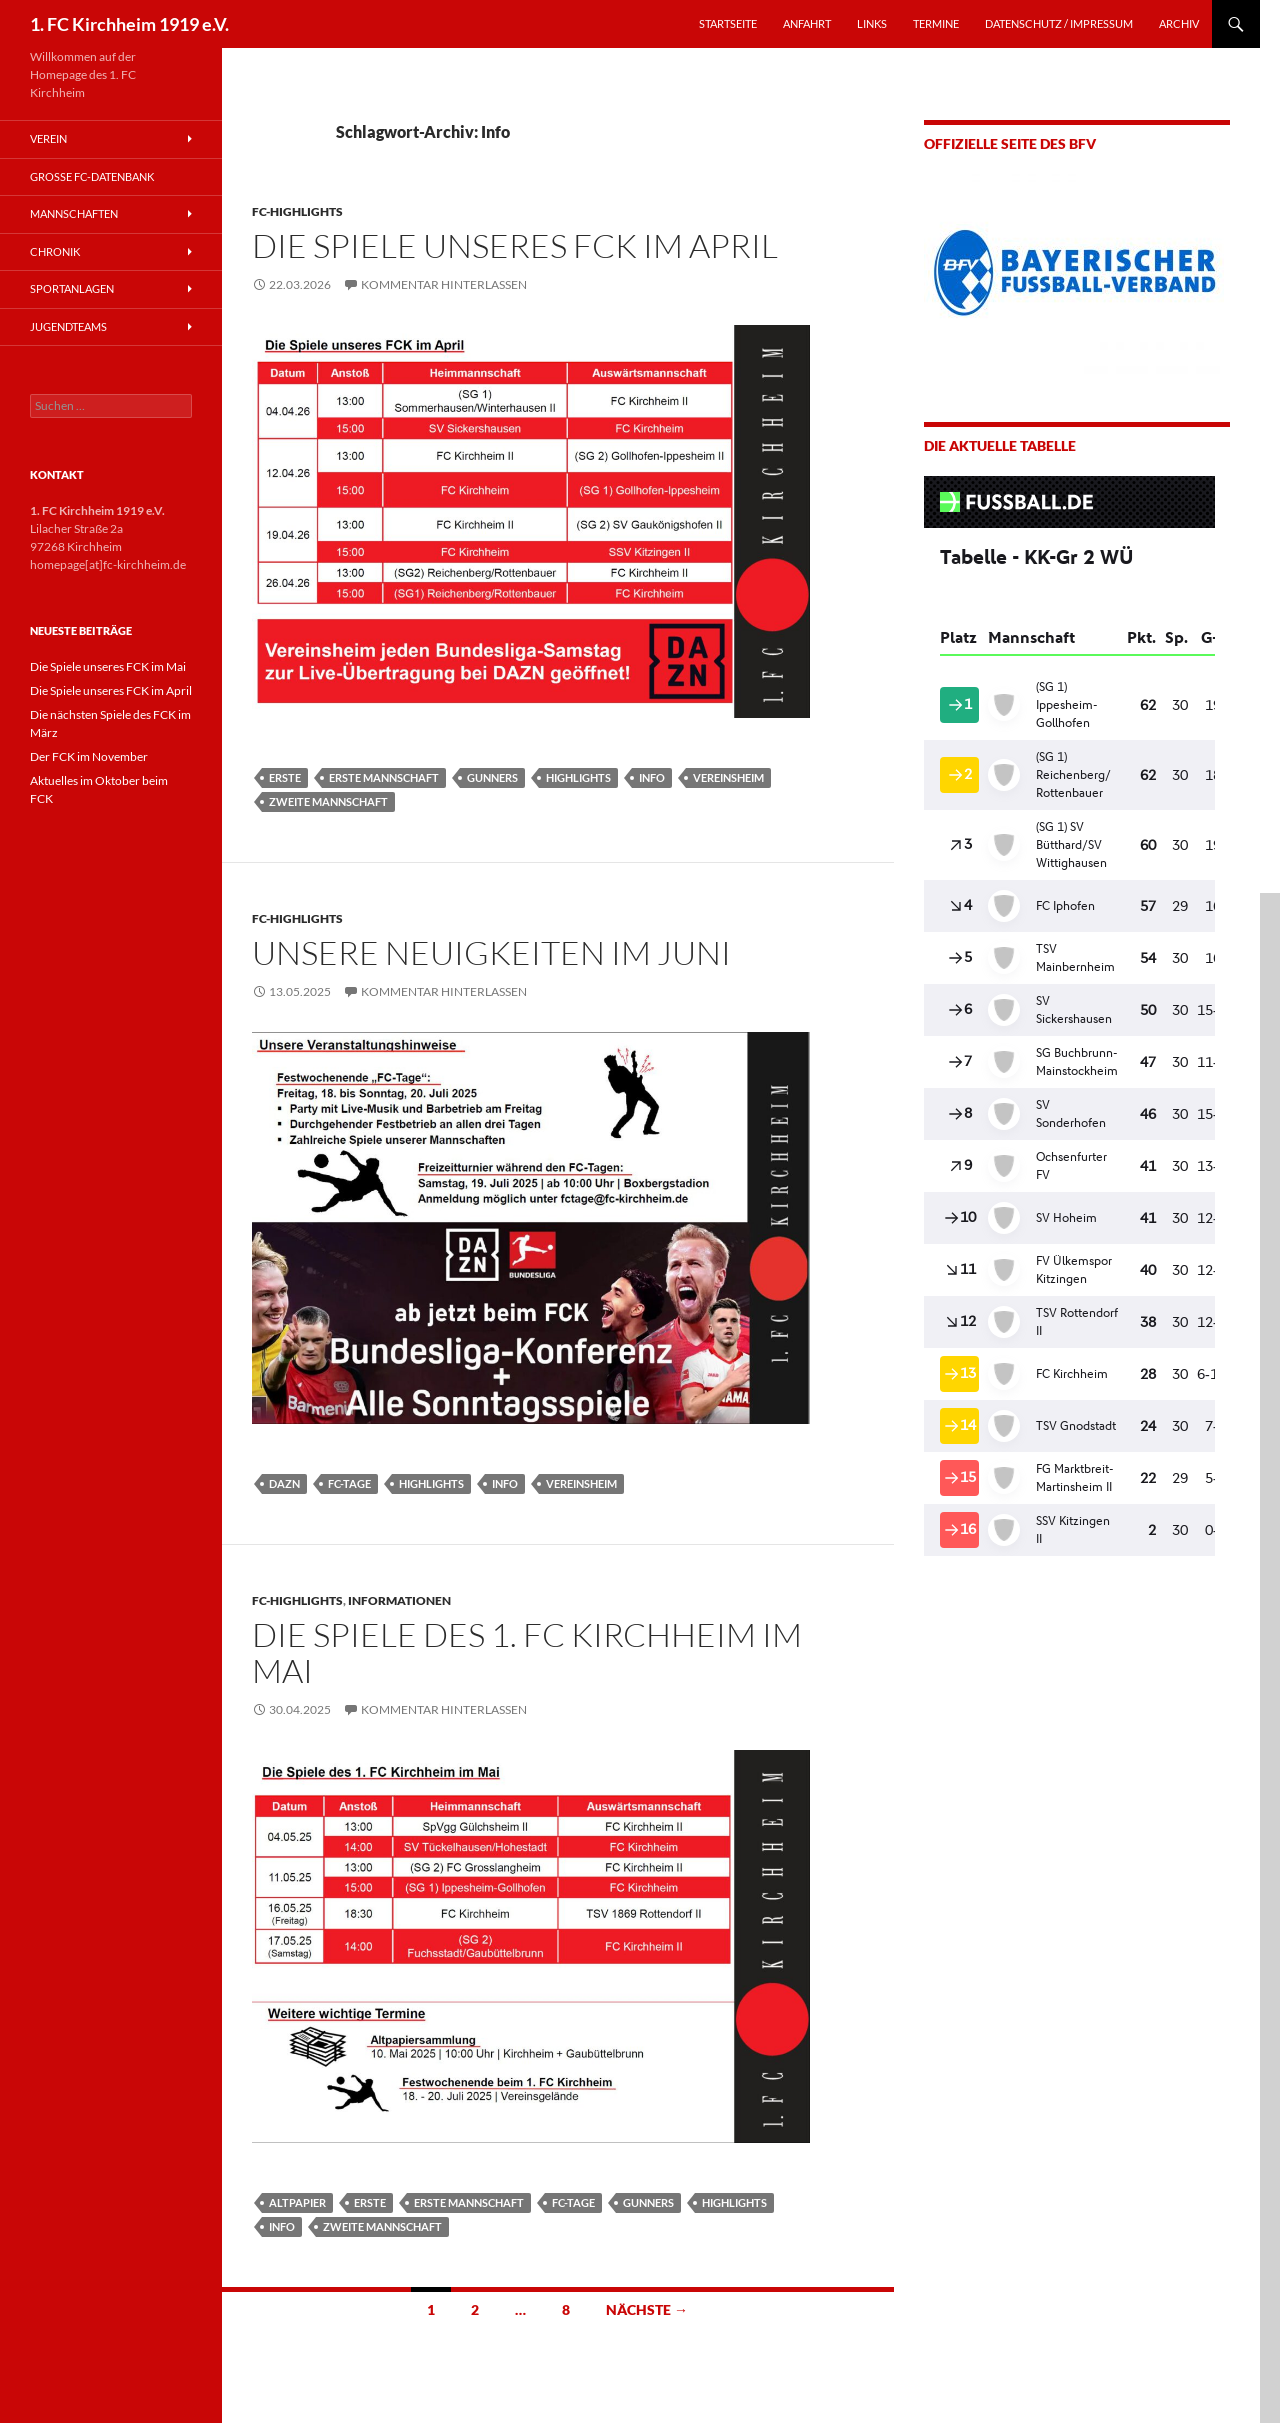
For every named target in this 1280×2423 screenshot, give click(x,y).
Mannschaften (74, 213)
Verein (48, 138)
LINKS (872, 23)
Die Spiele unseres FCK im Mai (108, 666)
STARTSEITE (728, 23)
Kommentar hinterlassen (444, 284)
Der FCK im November (89, 756)
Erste (285, 777)
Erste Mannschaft (384, 777)
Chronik (55, 251)
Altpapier (297, 2202)
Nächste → (647, 2309)
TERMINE (936, 23)
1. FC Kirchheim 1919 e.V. (129, 24)
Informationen (399, 1600)
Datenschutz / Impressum (1059, 23)
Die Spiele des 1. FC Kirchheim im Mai (527, 1652)
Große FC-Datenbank (92, 176)
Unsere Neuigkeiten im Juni (491, 952)
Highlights (578, 777)
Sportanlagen (72, 288)
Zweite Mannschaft (328, 801)
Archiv (1179, 23)
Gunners (492, 777)
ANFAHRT (807, 23)
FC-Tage (349, 1483)
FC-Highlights (297, 211)
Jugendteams (68, 326)
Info (652, 777)
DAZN (284, 1483)
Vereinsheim (728, 777)
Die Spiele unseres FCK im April (515, 245)
